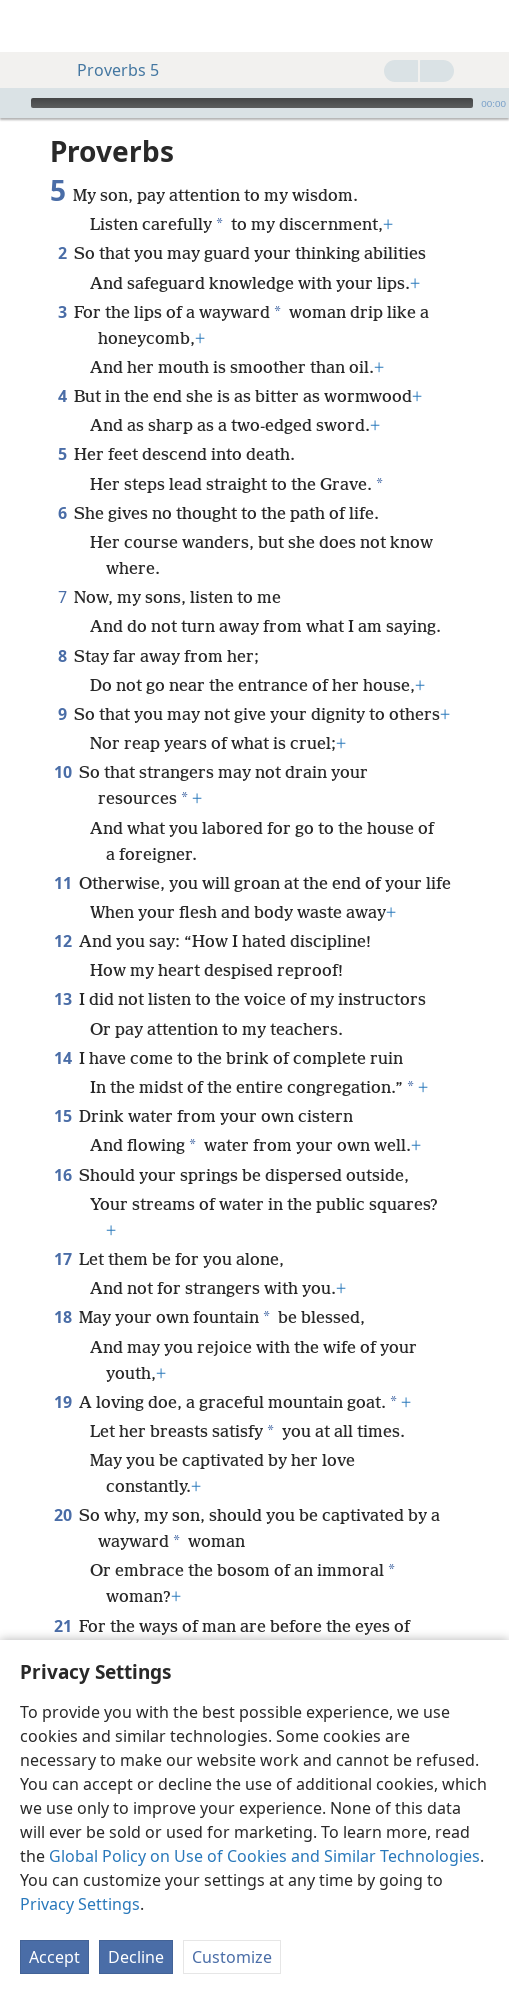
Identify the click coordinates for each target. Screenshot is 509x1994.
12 (62, 941)
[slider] (252, 103)
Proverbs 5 (108, 70)
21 (62, 1626)
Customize (232, 1957)
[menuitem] (30, 26)
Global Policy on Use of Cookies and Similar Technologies (264, 1856)
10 (62, 772)
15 (62, 1116)
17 (62, 1259)
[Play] (13, 103)
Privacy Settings (80, 1904)
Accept (54, 1957)
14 (62, 1058)
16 (62, 1175)
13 (62, 999)
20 (62, 1515)
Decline (136, 1957)
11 (62, 883)
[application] (254, 103)
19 (62, 1402)
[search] (484, 26)
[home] (30, 26)
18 (62, 1317)
